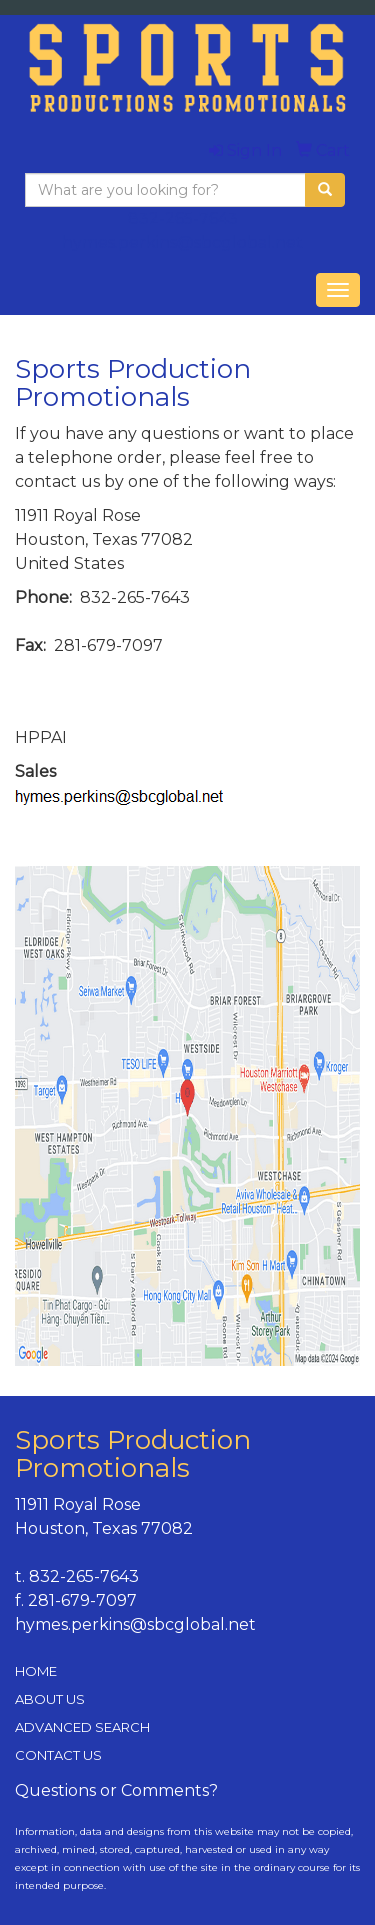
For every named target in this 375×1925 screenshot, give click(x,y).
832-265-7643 (183, 218)
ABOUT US (50, 1699)
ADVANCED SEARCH (82, 1727)
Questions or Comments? (116, 1790)
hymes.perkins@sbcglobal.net (182, 242)
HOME (36, 1671)
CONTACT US (58, 1755)
